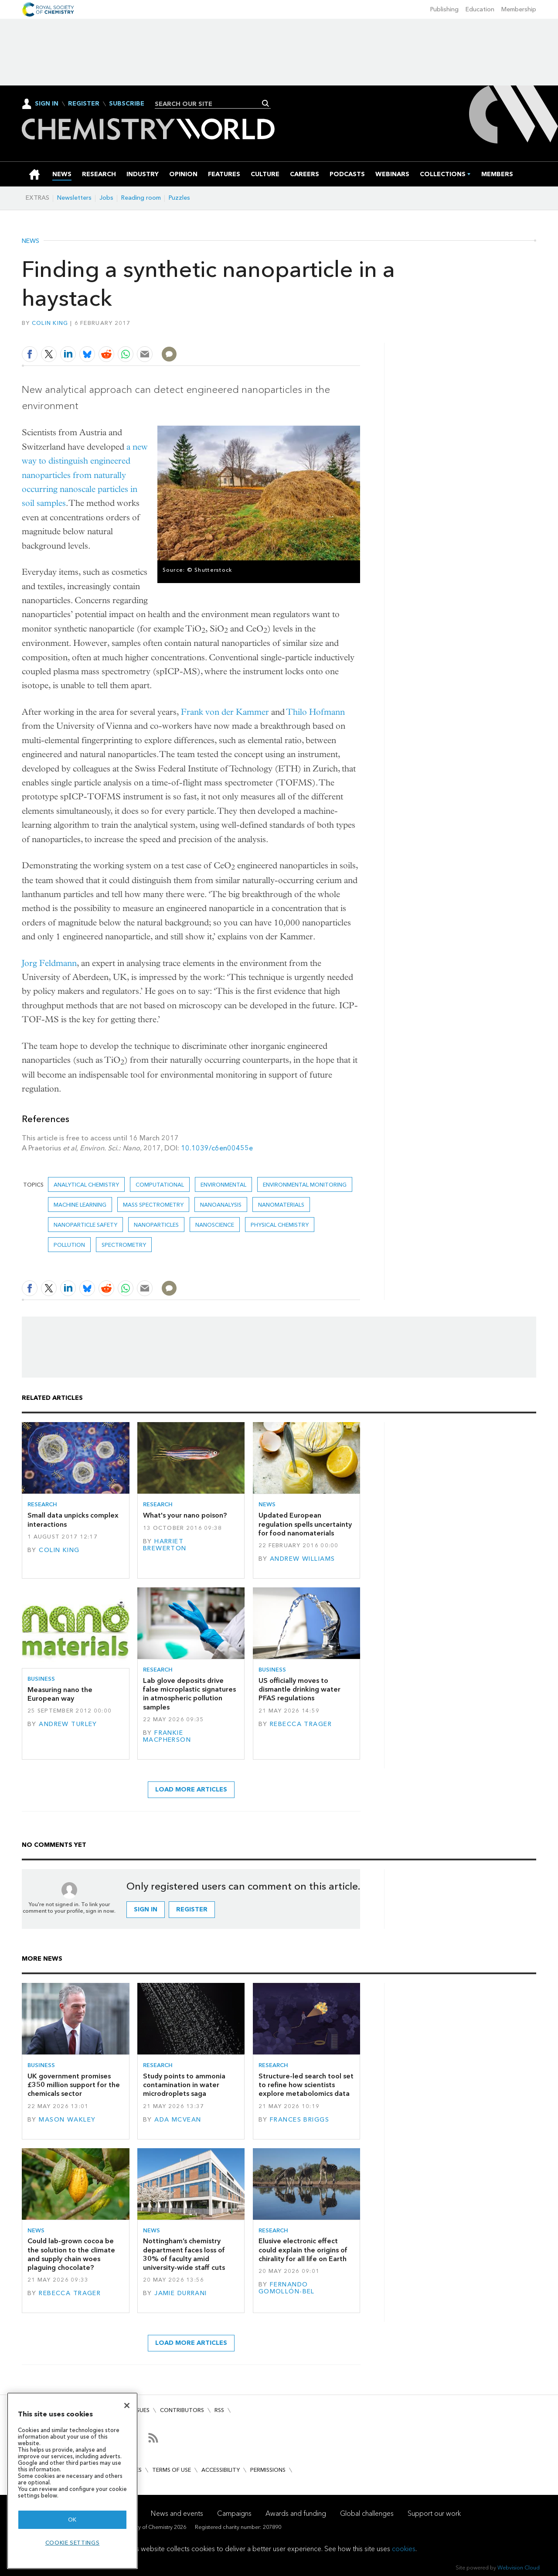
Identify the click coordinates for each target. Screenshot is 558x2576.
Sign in (145, 1909)
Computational (160, 1184)
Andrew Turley (68, 1724)
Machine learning (80, 1204)
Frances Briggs (299, 2119)
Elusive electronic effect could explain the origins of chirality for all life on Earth (303, 2250)
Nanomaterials (281, 1204)
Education (480, 9)
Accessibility (220, 2470)
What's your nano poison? (185, 1515)
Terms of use (171, 2470)
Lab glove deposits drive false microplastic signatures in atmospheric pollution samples (189, 1693)
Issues (141, 2410)
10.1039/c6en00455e (217, 1148)
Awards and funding (295, 2513)
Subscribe (126, 103)
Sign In (46, 103)
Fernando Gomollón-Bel (287, 2288)
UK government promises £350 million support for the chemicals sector (73, 2085)
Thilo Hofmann (315, 712)
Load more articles (191, 1789)
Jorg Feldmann (49, 963)
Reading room (141, 197)
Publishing (444, 9)
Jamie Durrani (180, 2293)
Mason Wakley (67, 2119)
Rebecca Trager (301, 1724)
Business (41, 1678)
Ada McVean (177, 2119)
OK (72, 2519)
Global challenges (367, 2513)
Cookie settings (72, 2542)
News (30, 241)
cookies (403, 2549)
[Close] (126, 2405)
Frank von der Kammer (225, 712)
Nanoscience (214, 1224)
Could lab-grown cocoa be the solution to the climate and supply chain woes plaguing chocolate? (71, 2254)
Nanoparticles (156, 1224)
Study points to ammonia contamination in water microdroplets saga (184, 2085)
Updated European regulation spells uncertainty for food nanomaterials (305, 1524)
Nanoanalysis (221, 1204)
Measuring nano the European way (59, 1694)
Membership (518, 9)
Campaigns (234, 2513)
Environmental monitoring (305, 1184)
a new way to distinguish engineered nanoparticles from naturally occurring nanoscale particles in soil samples (85, 475)
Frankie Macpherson (167, 1736)
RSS (219, 2410)
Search (265, 103)
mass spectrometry (153, 1204)
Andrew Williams (302, 1559)
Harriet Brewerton (165, 1545)
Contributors (182, 2410)
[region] (72, 2480)
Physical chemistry (280, 1224)
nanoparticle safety (85, 1224)
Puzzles (179, 197)
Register (83, 103)
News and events (177, 2513)
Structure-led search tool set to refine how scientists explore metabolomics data (306, 2085)
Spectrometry (124, 1245)
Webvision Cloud (518, 2567)
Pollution (69, 1245)
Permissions (268, 2470)
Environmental (223, 1184)
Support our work (434, 2513)
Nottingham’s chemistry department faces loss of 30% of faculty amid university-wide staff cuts (184, 2254)
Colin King (50, 323)
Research (42, 1504)
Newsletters (74, 197)
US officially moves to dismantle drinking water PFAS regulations (299, 1689)
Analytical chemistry (86, 1184)
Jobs (106, 197)
